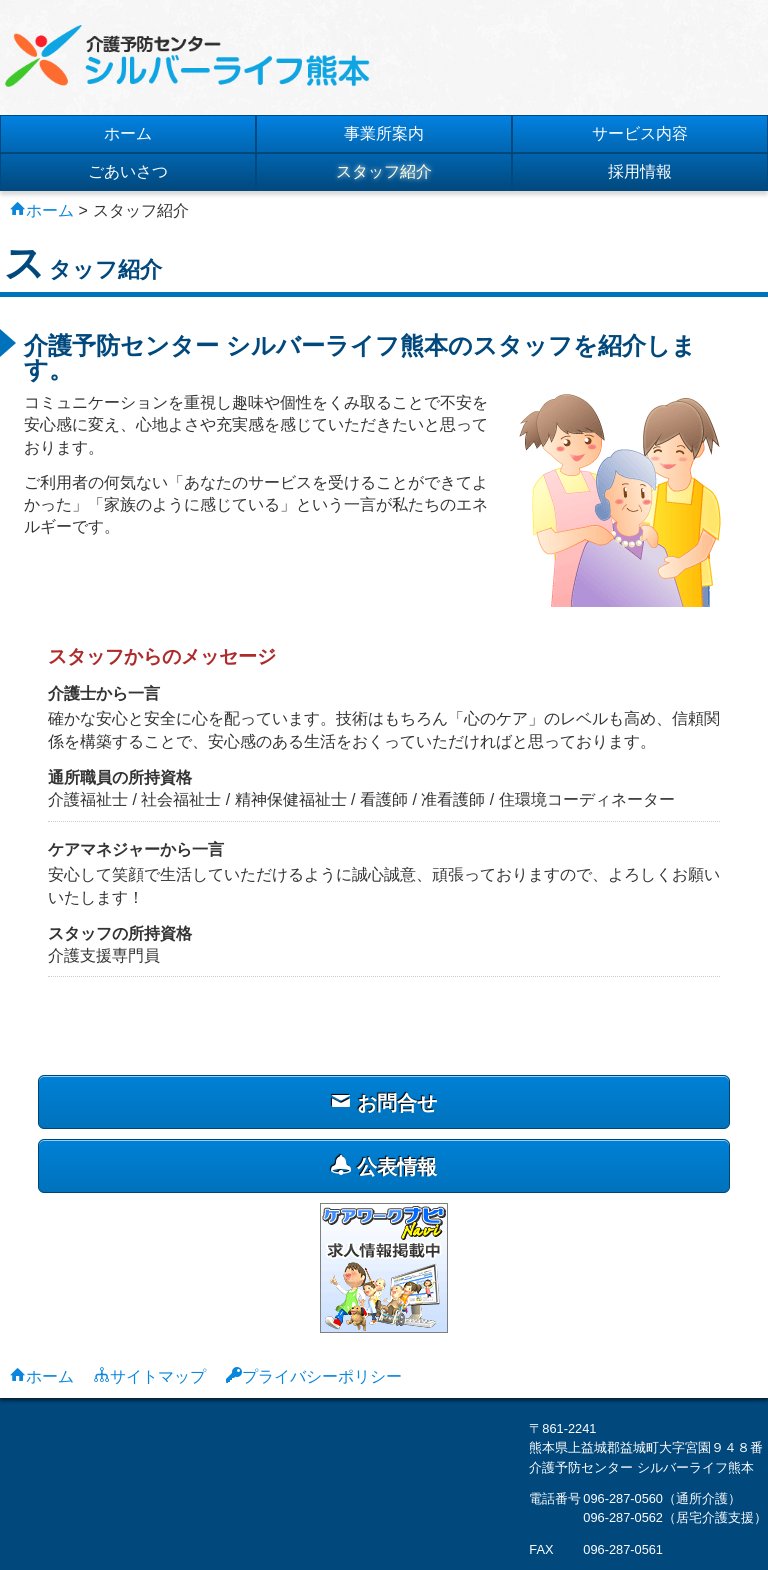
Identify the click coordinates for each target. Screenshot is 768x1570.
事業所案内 (384, 133)
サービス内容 (640, 133)
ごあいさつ (128, 171)
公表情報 (384, 1166)
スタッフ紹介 (384, 171)
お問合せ (384, 1102)
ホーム (128, 133)
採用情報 (640, 171)
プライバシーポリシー (322, 1375)
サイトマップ (158, 1375)
